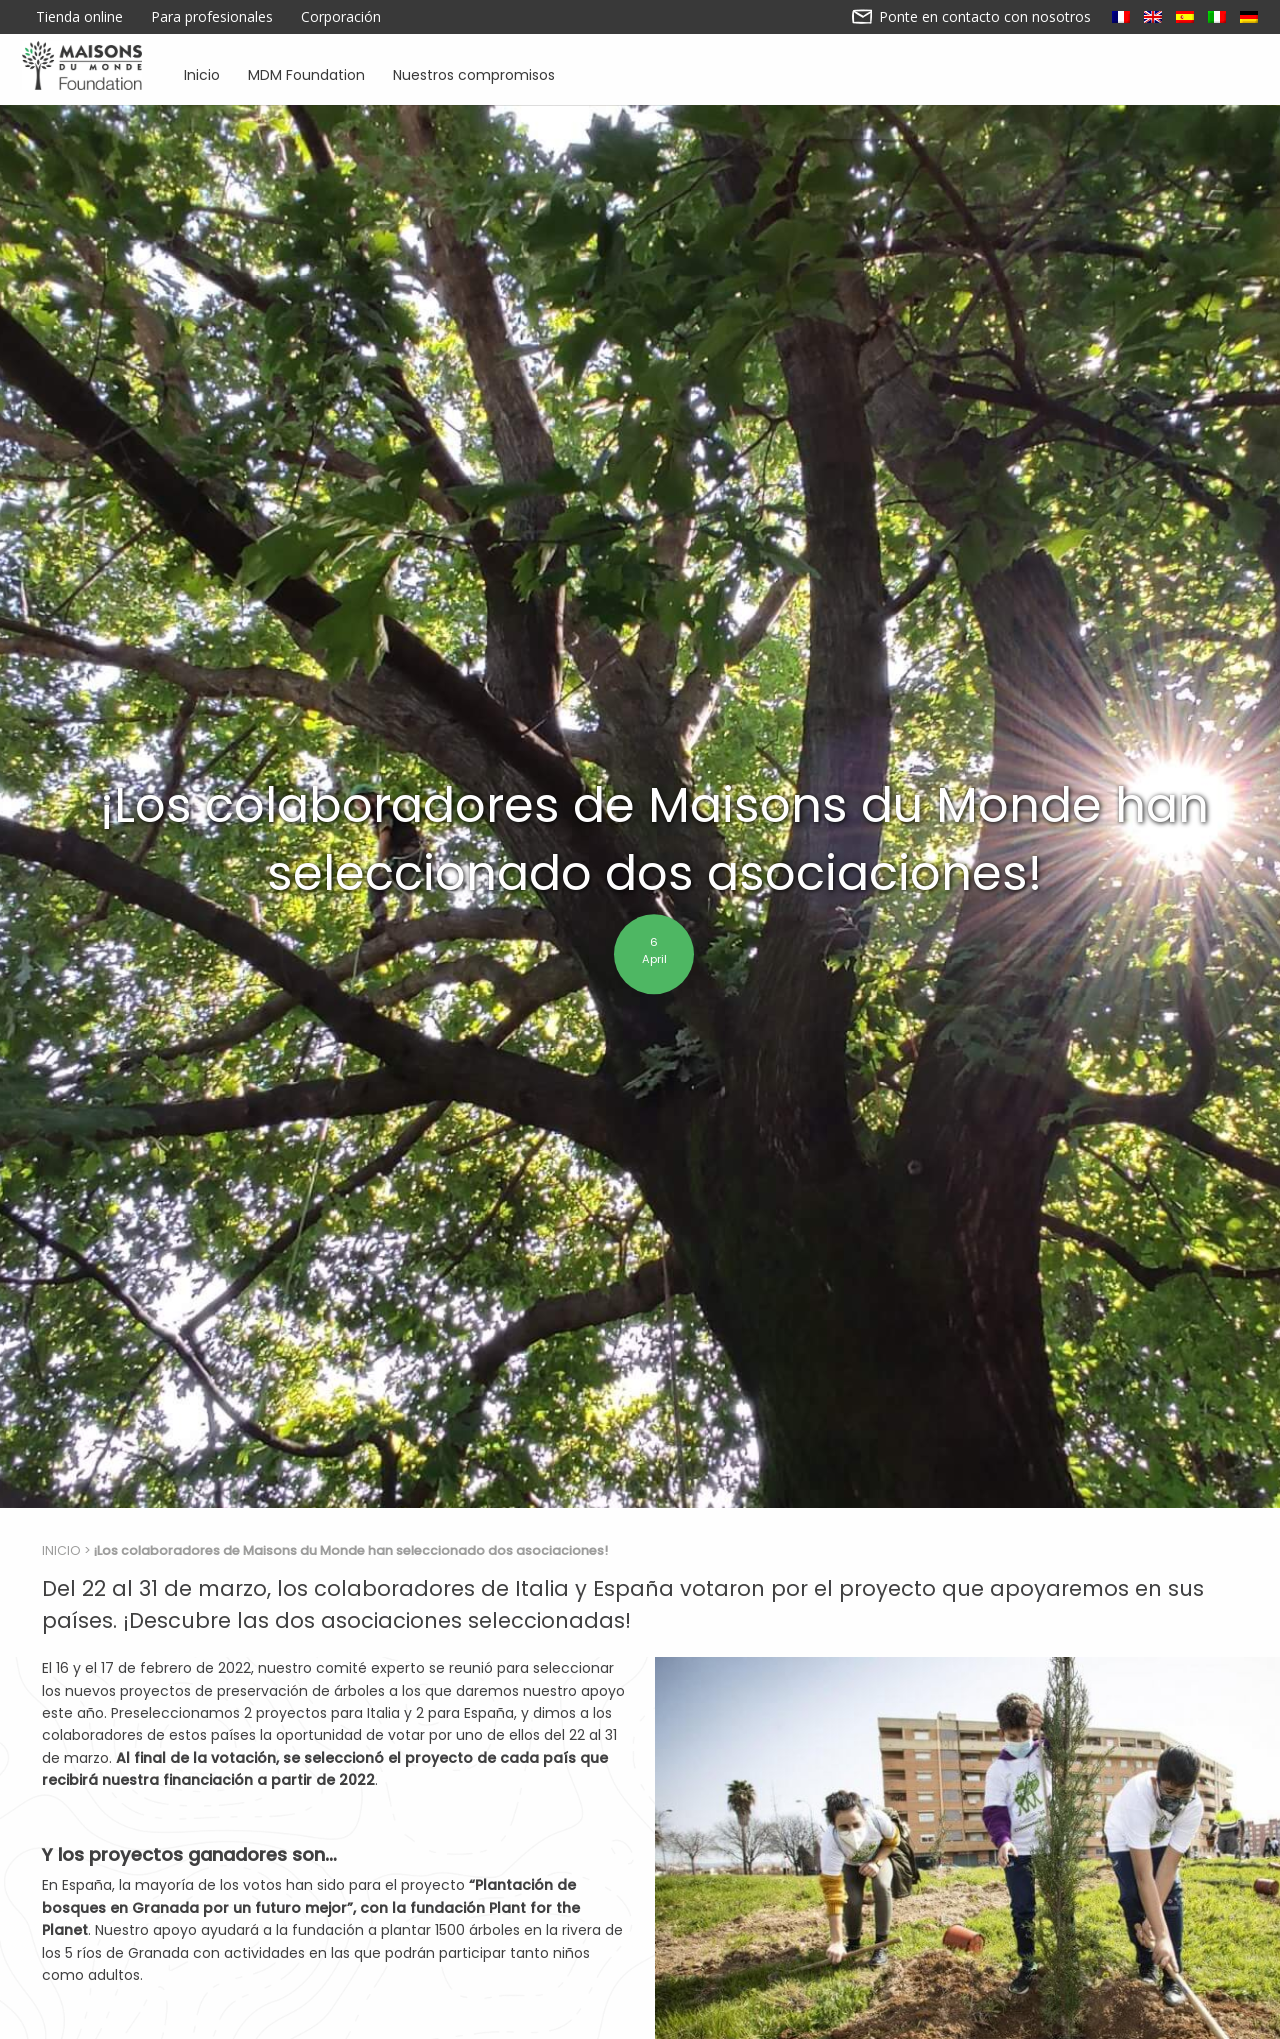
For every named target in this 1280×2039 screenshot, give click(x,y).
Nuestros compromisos (474, 73)
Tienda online (79, 17)
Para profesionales (212, 17)
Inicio (202, 73)
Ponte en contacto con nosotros (972, 17)
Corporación (341, 17)
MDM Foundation (306, 73)
